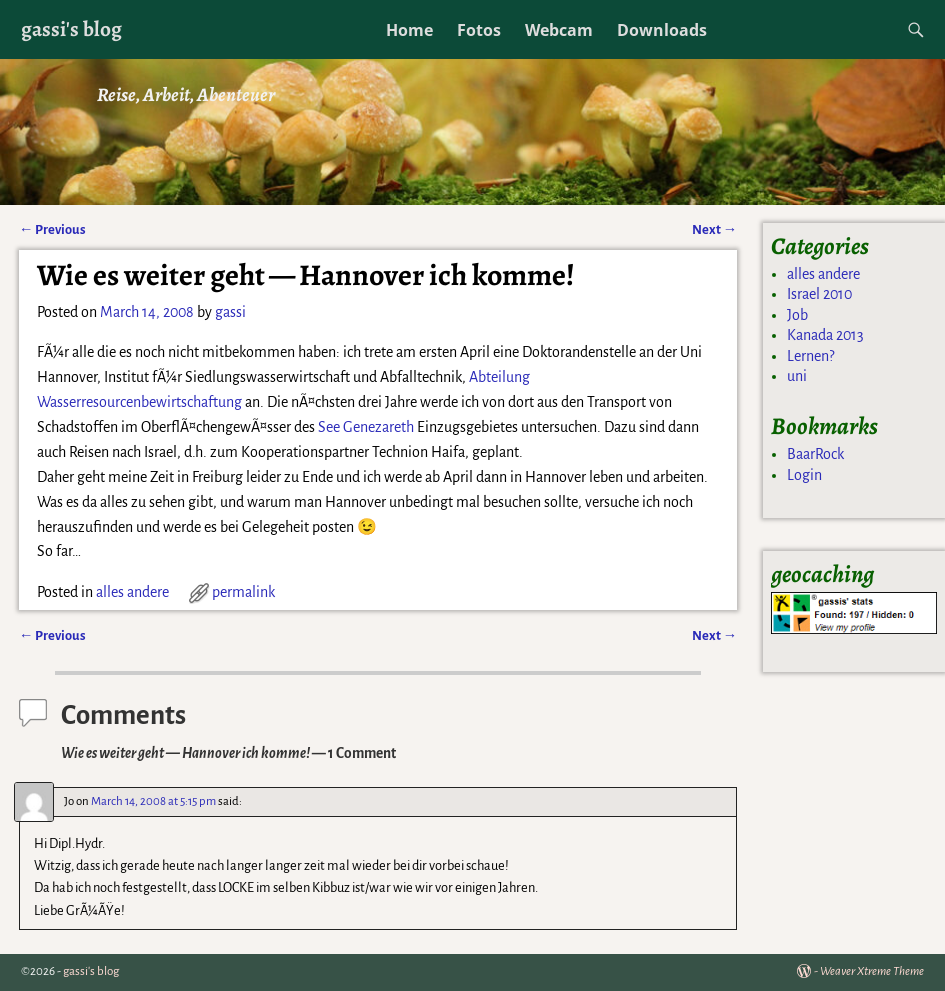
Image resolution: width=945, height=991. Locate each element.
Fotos (479, 30)
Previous (52, 229)
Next (714, 229)
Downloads (662, 30)
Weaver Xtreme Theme (872, 971)
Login (804, 475)
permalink (243, 592)
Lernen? (810, 356)
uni (797, 376)
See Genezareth (366, 427)
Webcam (559, 30)
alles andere (132, 592)
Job (797, 315)
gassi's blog (71, 28)
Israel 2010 (819, 294)
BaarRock (815, 454)
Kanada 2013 (825, 335)
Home (409, 30)
